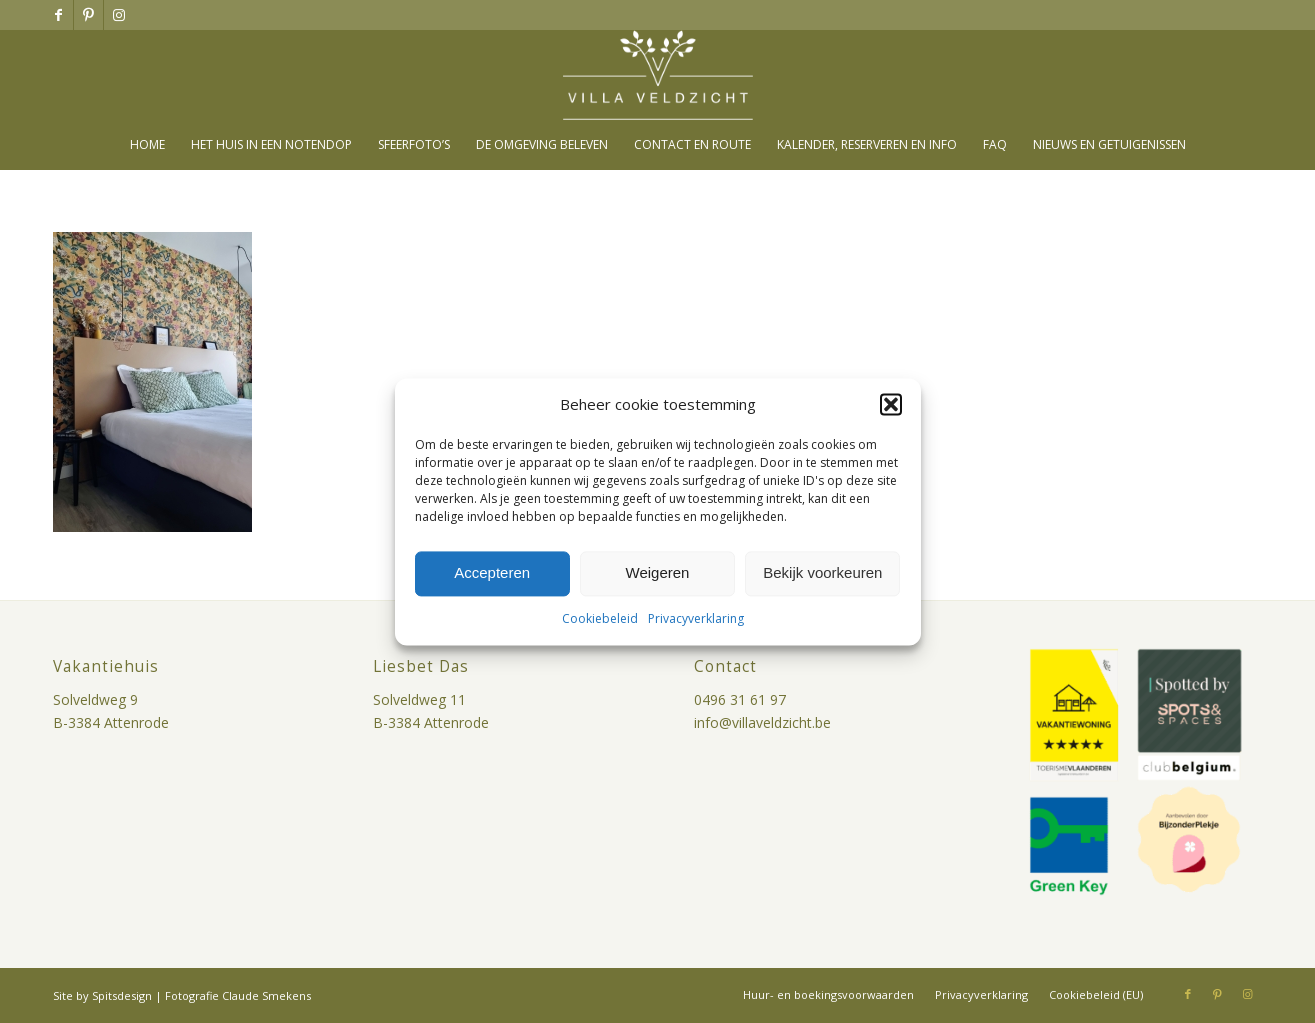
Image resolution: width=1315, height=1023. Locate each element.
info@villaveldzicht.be (762, 722)
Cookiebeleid (600, 618)
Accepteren (492, 573)
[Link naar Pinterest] (88, 15)
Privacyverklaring (696, 618)
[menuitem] (147, 145)
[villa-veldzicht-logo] (658, 75)
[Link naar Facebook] (58, 15)
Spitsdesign (122, 995)
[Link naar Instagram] (119, 15)
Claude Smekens (266, 995)
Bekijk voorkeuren (822, 573)
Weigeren (658, 573)
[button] (891, 404)
